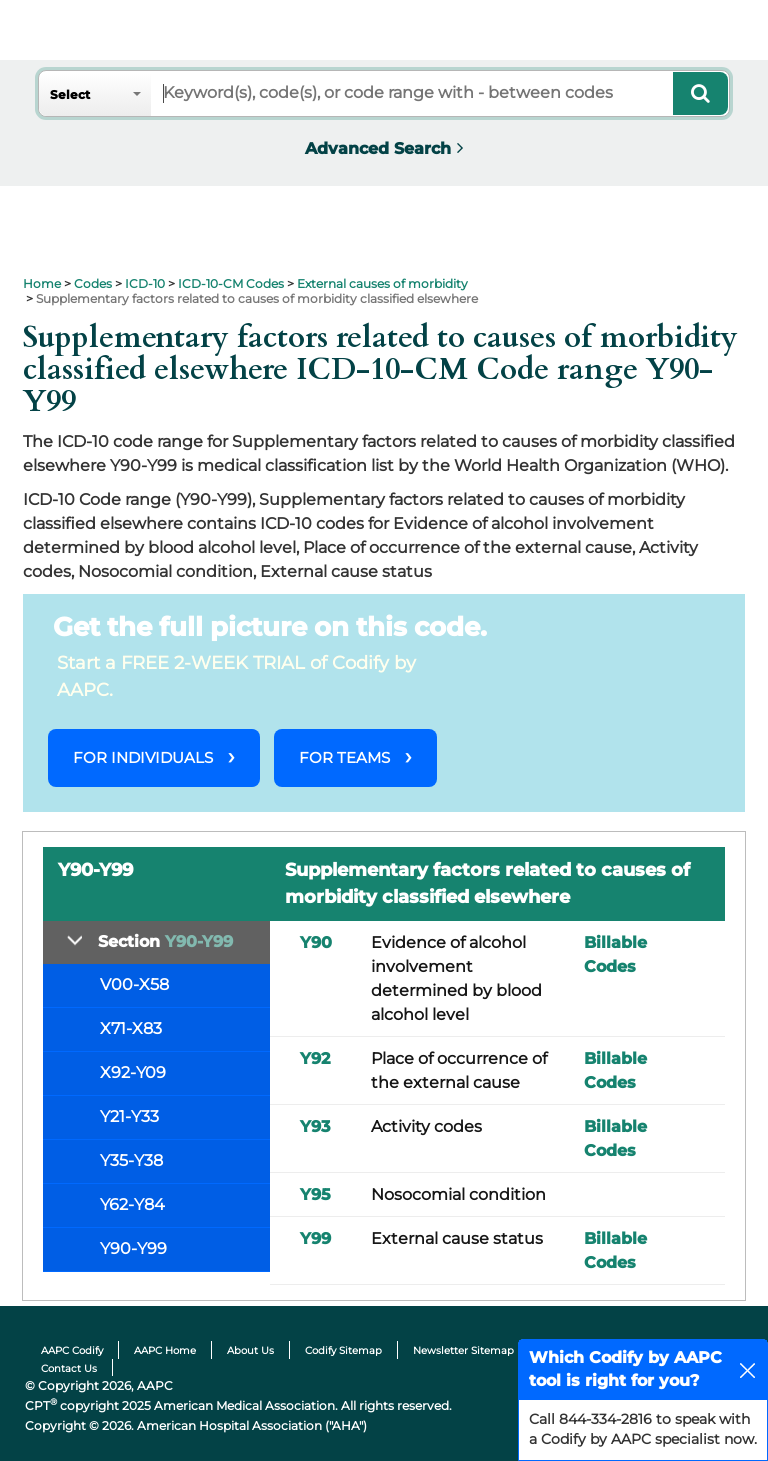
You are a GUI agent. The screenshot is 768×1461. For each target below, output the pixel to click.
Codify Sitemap (343, 1350)
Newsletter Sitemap (463, 1350)
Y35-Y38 (131, 1160)
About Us (250, 1350)
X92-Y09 (133, 1072)
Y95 (315, 1194)
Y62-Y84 (132, 1204)
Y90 (316, 942)
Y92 (315, 1058)
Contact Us (69, 1368)
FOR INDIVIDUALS (143, 757)
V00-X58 (134, 984)
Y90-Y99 (133, 1248)
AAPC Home (165, 1350)
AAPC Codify (72, 1350)
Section (165, 941)
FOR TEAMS (344, 757)
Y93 (315, 1126)
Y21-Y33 (129, 1116)
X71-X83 (131, 1028)
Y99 (315, 1238)
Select (70, 94)
